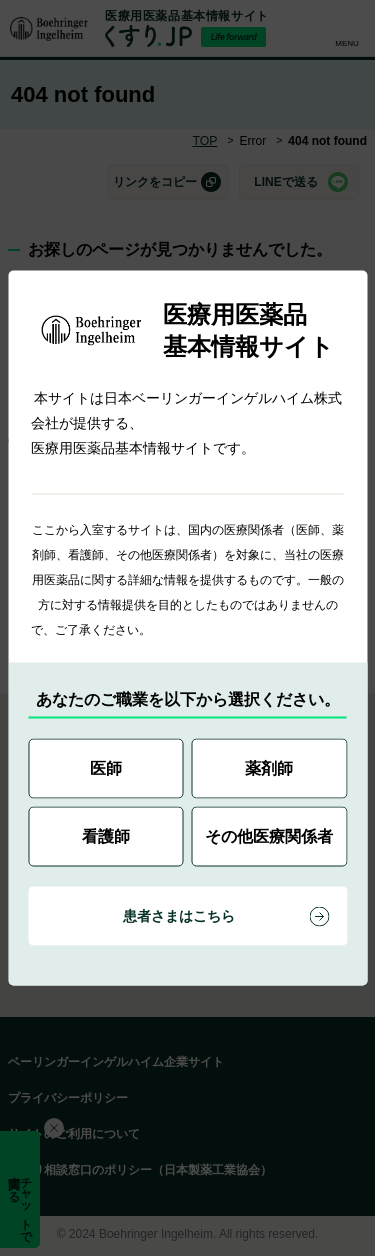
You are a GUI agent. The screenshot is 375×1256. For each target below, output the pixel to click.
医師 (106, 768)
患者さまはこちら (179, 916)
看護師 (106, 836)
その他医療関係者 (269, 836)
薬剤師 (269, 768)
